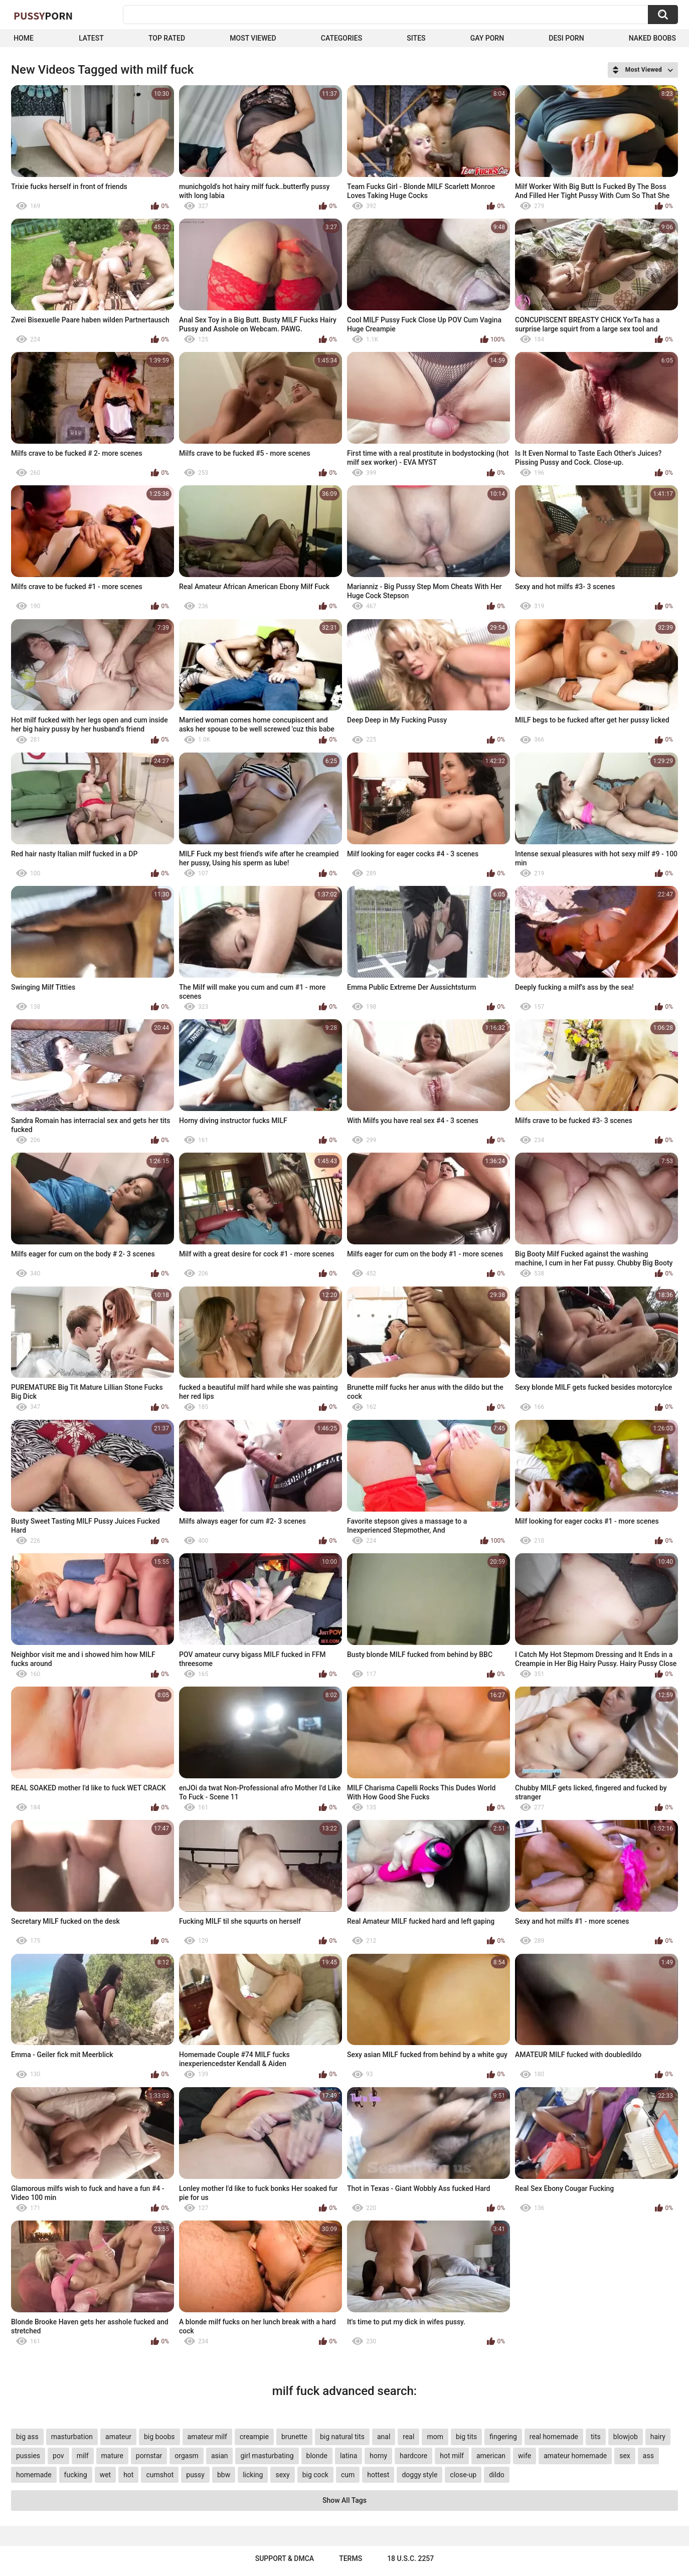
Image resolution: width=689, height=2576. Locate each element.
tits (596, 2437)
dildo (496, 2475)
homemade (34, 2475)
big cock (315, 2475)
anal (383, 2437)
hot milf (452, 2456)
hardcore (413, 2456)
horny (378, 2456)
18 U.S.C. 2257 (410, 2558)
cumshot (160, 2475)
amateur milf (207, 2437)
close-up (463, 2475)
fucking (75, 2475)
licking (253, 2475)
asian (219, 2456)
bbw (223, 2475)
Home (24, 38)
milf (83, 2456)
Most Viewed (253, 38)
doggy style (419, 2475)
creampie (254, 2437)
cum (348, 2475)
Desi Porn (566, 38)
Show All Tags (344, 2500)
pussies (28, 2456)
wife (524, 2456)
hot (128, 2475)
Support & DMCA (284, 2558)
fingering (503, 2437)
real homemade (554, 2437)
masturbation (72, 2437)
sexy (282, 2475)
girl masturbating (266, 2456)
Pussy (43, 16)
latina (348, 2456)
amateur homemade (575, 2456)
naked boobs (652, 38)
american (490, 2456)
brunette (294, 2437)
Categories (341, 38)
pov (58, 2456)
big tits (466, 2437)
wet (105, 2475)
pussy (195, 2475)
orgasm (187, 2456)
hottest (378, 2475)
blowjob (625, 2437)
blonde (316, 2456)
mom (435, 2437)
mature (112, 2456)
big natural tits (342, 2437)
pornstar (149, 2456)
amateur (118, 2437)
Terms (350, 2558)
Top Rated (166, 38)
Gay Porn (487, 38)
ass (648, 2456)
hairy (657, 2437)
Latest (91, 38)
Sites (416, 38)
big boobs (159, 2437)
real (408, 2437)
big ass (27, 2437)
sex (624, 2456)
